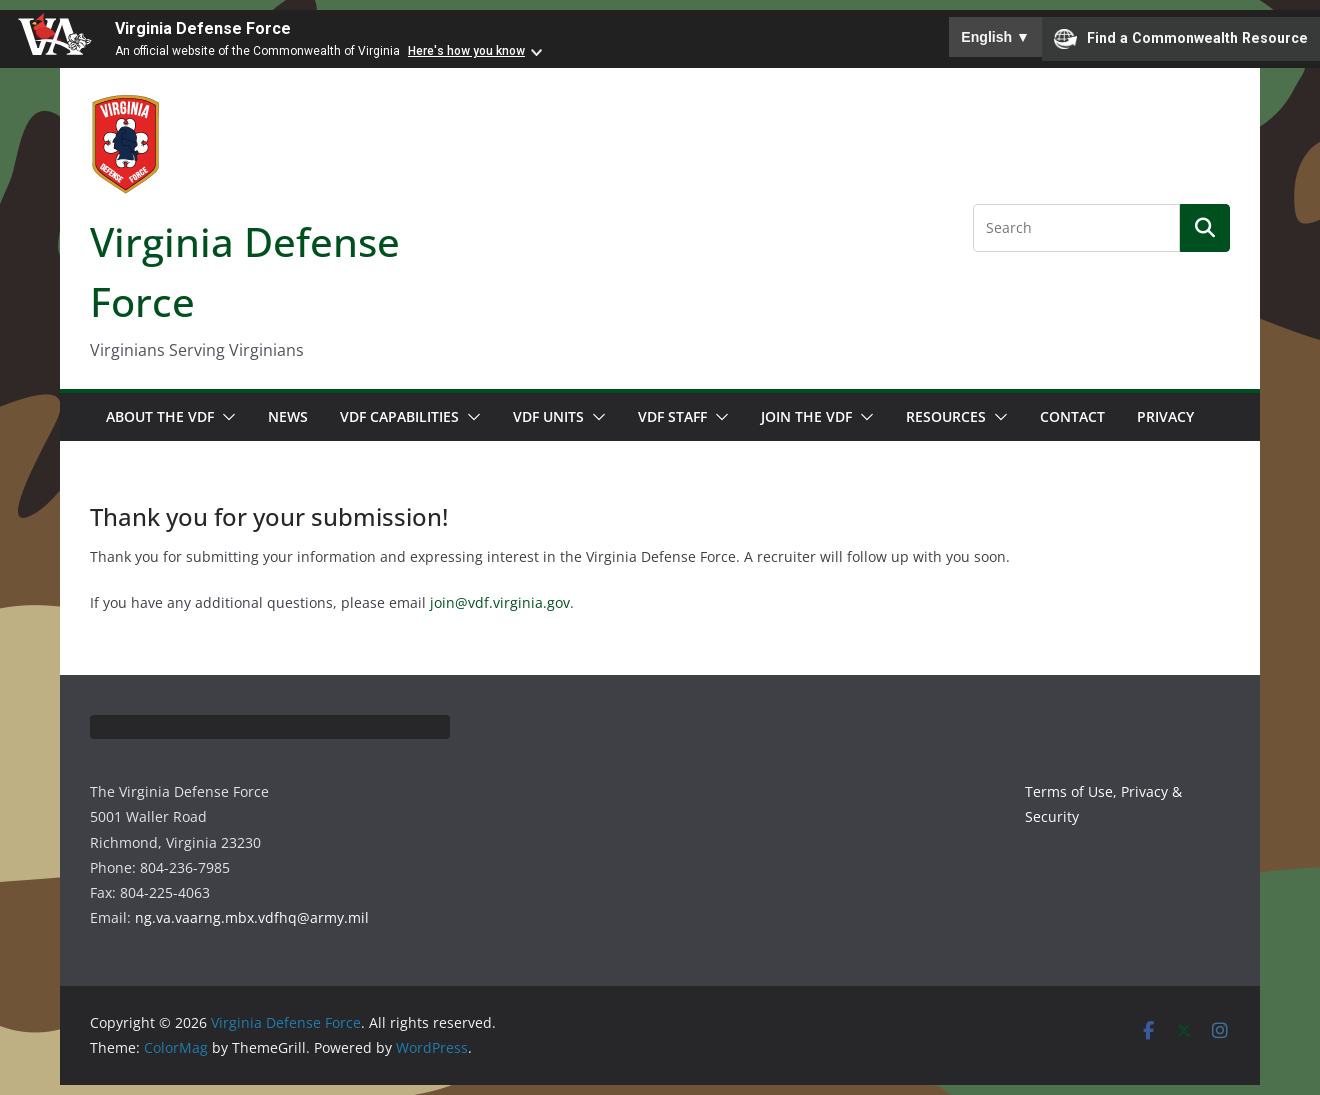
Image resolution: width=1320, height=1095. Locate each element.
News (288, 416)
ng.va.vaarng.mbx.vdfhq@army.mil (252, 917)
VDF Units (548, 416)
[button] (225, 417)
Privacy (1165, 416)
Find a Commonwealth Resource (1181, 39)
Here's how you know (466, 51)
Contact (1072, 416)
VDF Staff (672, 416)
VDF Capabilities (399, 416)
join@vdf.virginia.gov (500, 602)
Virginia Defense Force (203, 28)
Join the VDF (806, 416)
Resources (946, 416)
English (995, 37)
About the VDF (160, 416)
